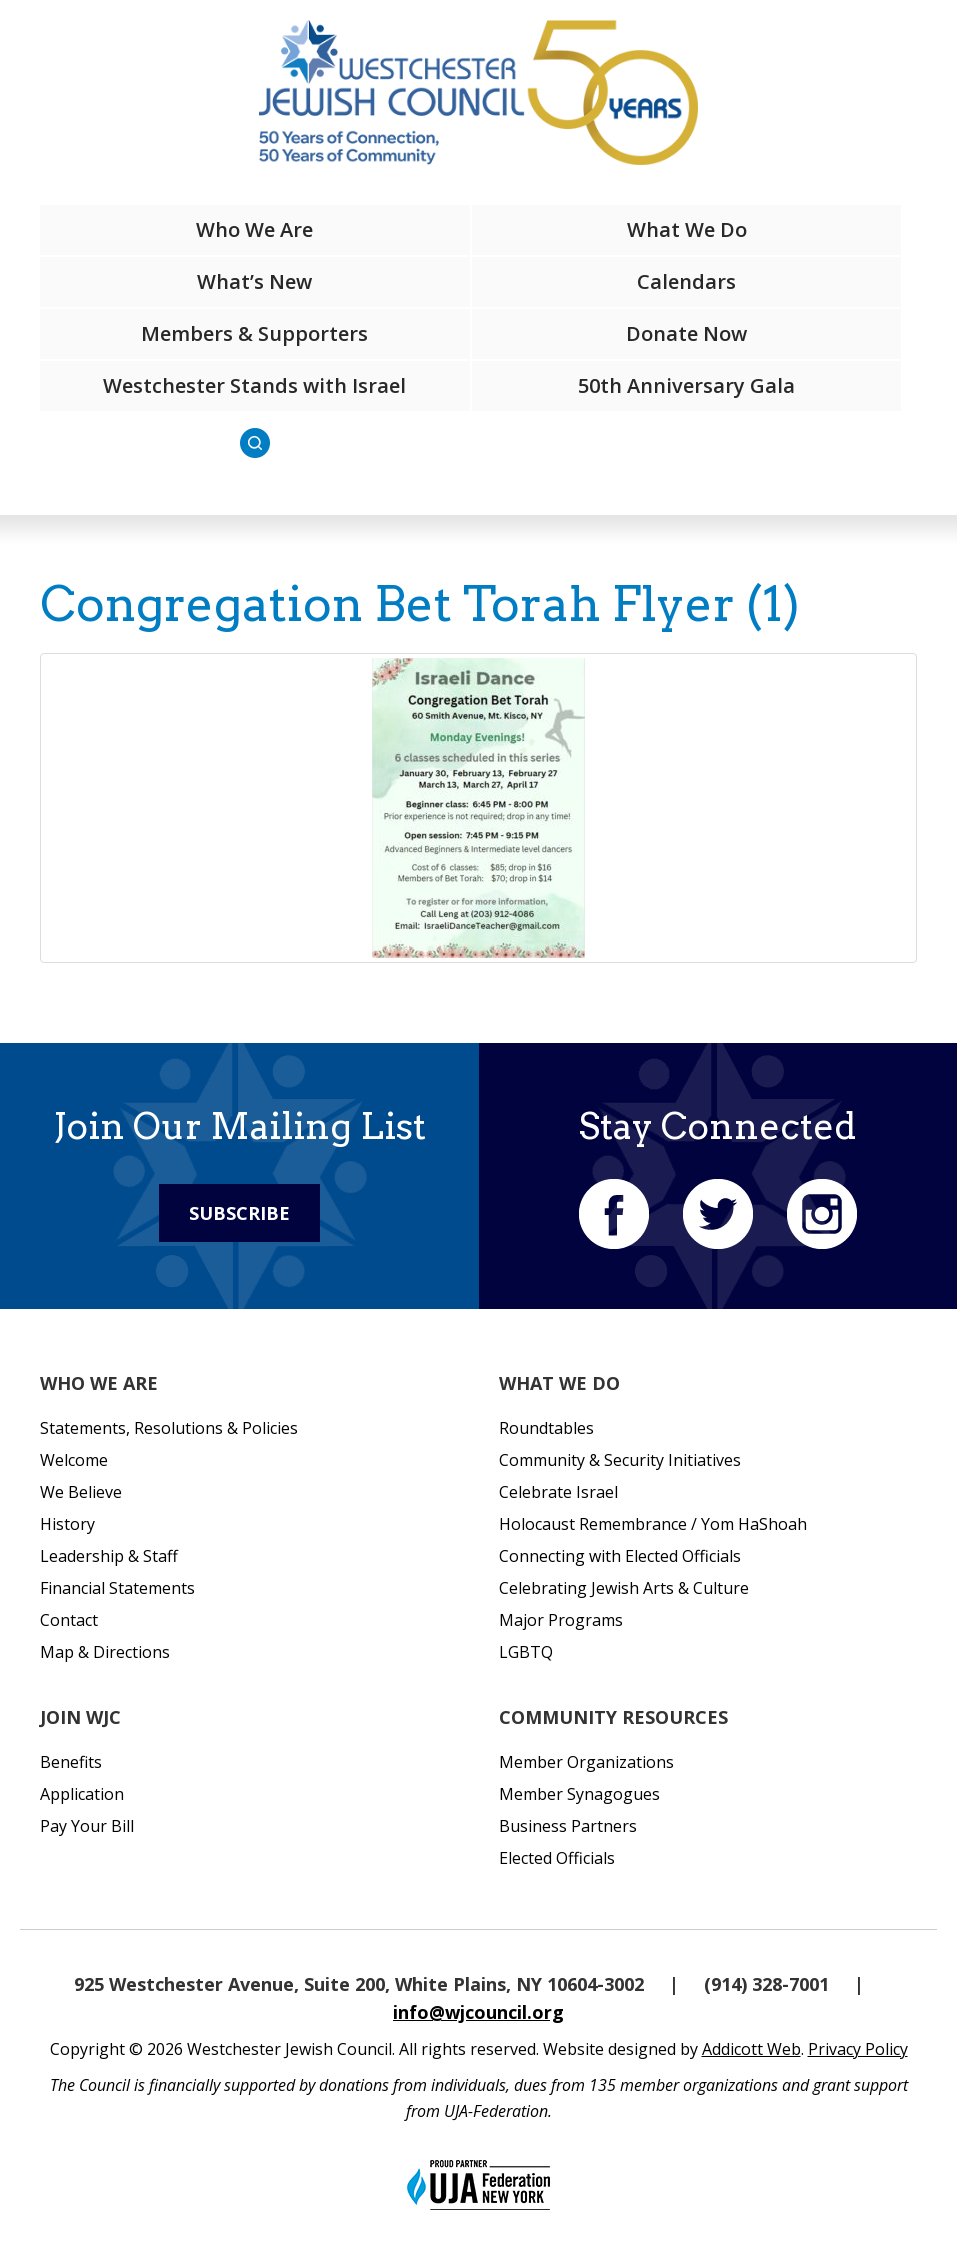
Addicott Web (751, 2049)
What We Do (687, 229)
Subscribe (239, 1213)
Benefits (71, 1762)
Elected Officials (557, 1858)
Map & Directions (105, 1652)
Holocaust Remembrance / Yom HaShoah (653, 1524)
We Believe (81, 1492)
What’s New (254, 281)
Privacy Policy (858, 2049)
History (67, 1524)
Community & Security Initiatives (620, 1460)
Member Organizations (586, 1762)
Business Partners (568, 1826)
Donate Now (686, 333)
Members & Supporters (254, 333)
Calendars (686, 281)
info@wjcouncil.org (478, 2012)
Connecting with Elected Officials (620, 1556)
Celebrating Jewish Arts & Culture (624, 1588)
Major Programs (561, 1620)
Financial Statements (117, 1588)
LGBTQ (526, 1652)
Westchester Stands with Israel (254, 385)
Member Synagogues (579, 1794)
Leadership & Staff (109, 1556)
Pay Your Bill (87, 1826)
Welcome (74, 1460)
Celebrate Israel (558, 1492)
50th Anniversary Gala (686, 385)
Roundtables (546, 1428)
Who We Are (254, 229)
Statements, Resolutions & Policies (169, 1428)
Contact (69, 1620)
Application (82, 1794)
